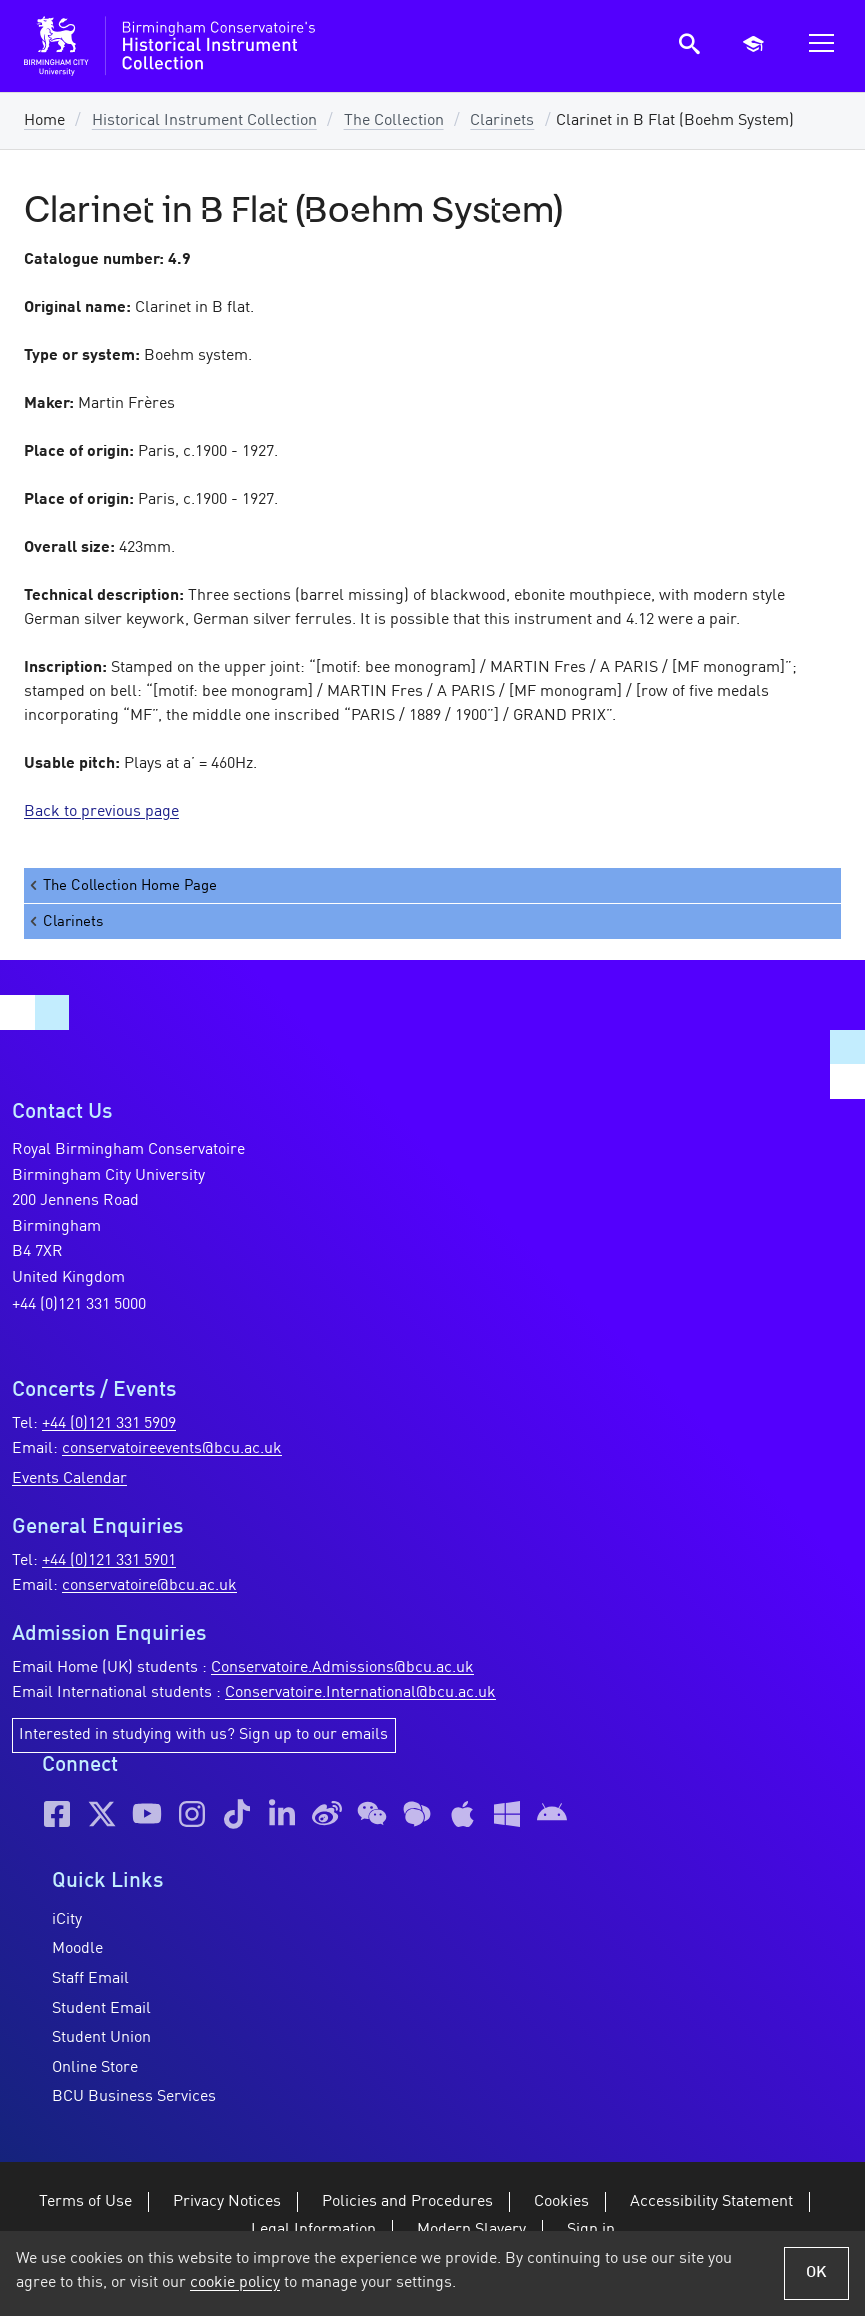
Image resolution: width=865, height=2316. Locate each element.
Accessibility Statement (711, 2202)
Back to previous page (101, 812)
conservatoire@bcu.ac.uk (149, 1586)
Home (44, 121)
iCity (67, 1920)
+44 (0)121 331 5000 (79, 1305)
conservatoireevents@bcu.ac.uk (172, 1449)
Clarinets (502, 121)
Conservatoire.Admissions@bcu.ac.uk (342, 1668)
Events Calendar (69, 1479)
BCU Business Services (134, 2097)
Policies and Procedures (407, 2202)
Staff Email (90, 1979)
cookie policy (235, 2283)
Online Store (95, 2068)
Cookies (561, 2202)
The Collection (394, 121)
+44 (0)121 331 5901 (109, 1561)
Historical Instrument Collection (204, 121)
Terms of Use (85, 2202)
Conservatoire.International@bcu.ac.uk (360, 1693)
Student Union (101, 2038)
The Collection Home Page (122, 885)
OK (816, 2273)
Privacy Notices (227, 2202)
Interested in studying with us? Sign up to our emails (203, 1735)
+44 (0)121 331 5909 (109, 1424)
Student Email (101, 2009)
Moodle (77, 1949)
